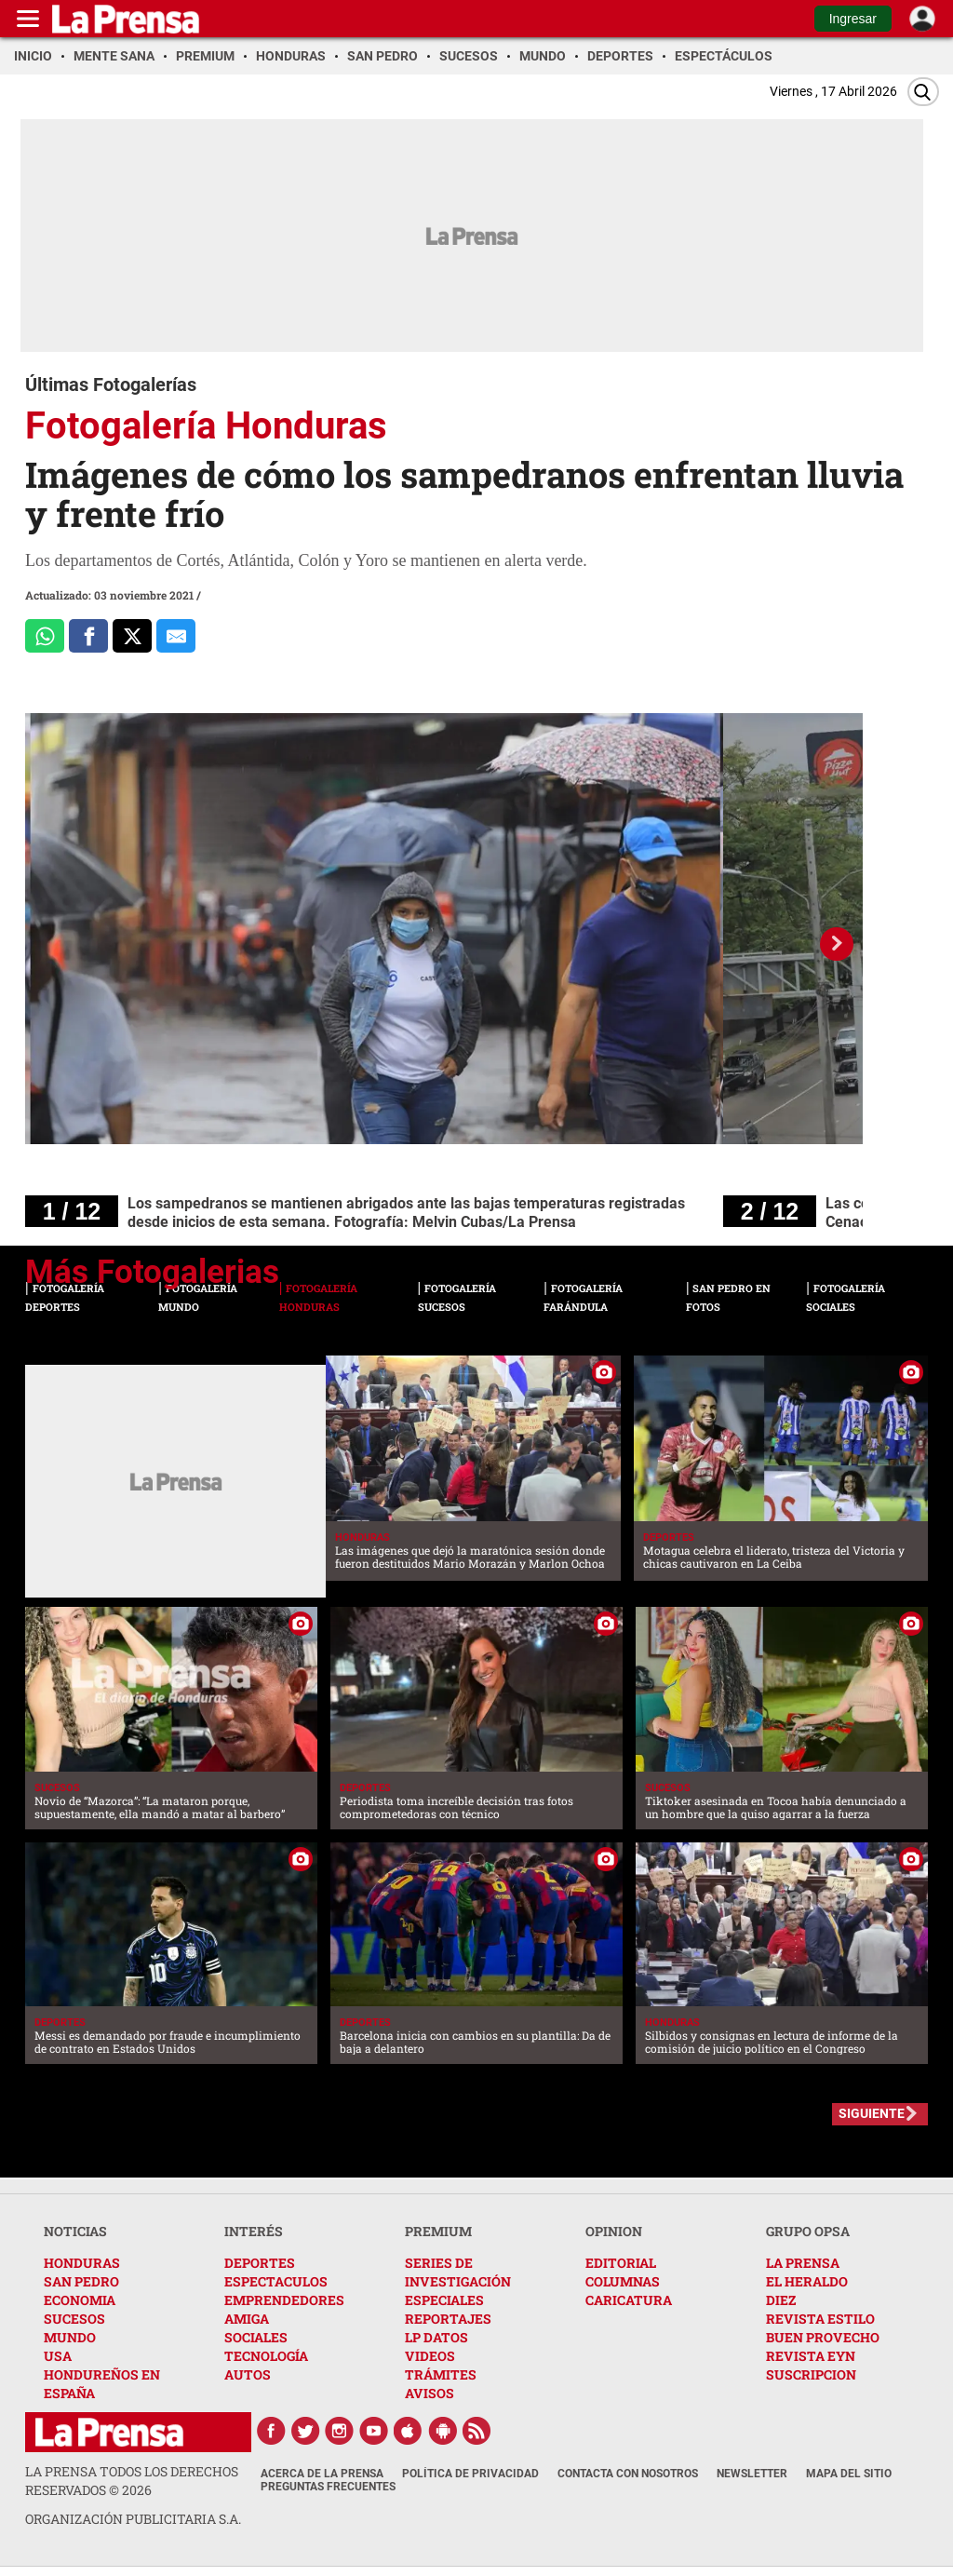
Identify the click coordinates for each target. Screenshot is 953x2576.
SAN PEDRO (81, 2281)
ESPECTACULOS (276, 2281)
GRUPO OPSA (808, 2231)
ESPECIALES (444, 2300)
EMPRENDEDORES (284, 2300)
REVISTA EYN (810, 2356)
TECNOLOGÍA (266, 2356)
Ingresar (853, 18)
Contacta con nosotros (627, 2473)
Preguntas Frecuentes (328, 2486)
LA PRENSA (802, 2263)
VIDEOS (430, 2356)
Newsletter (752, 2473)
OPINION (613, 2231)
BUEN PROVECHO (822, 2337)
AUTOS (247, 2374)
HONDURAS (82, 2263)
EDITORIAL (620, 2263)
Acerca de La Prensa (322, 2473)
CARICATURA (628, 2300)
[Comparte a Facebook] (88, 636)
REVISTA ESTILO (820, 2318)
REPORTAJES (448, 2318)
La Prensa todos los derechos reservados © (131, 2480)
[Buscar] (923, 91)
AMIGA (246, 2318)
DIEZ (781, 2300)
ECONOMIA (79, 2300)
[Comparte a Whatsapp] (44, 636)
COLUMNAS (622, 2281)
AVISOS (429, 2393)
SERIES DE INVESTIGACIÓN (458, 2272)
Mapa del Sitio (849, 2473)
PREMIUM (438, 2231)
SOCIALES (256, 2337)
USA (58, 2356)
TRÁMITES (440, 2374)
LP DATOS (436, 2337)
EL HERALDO (807, 2281)
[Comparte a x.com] (132, 636)
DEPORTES (259, 2263)
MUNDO (70, 2337)
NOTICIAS (75, 2231)
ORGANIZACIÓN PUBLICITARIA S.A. (133, 2519)
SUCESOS (74, 2318)
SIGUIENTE (872, 2113)
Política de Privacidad (470, 2473)
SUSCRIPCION (811, 2374)
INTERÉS (253, 2231)
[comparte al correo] (175, 636)
